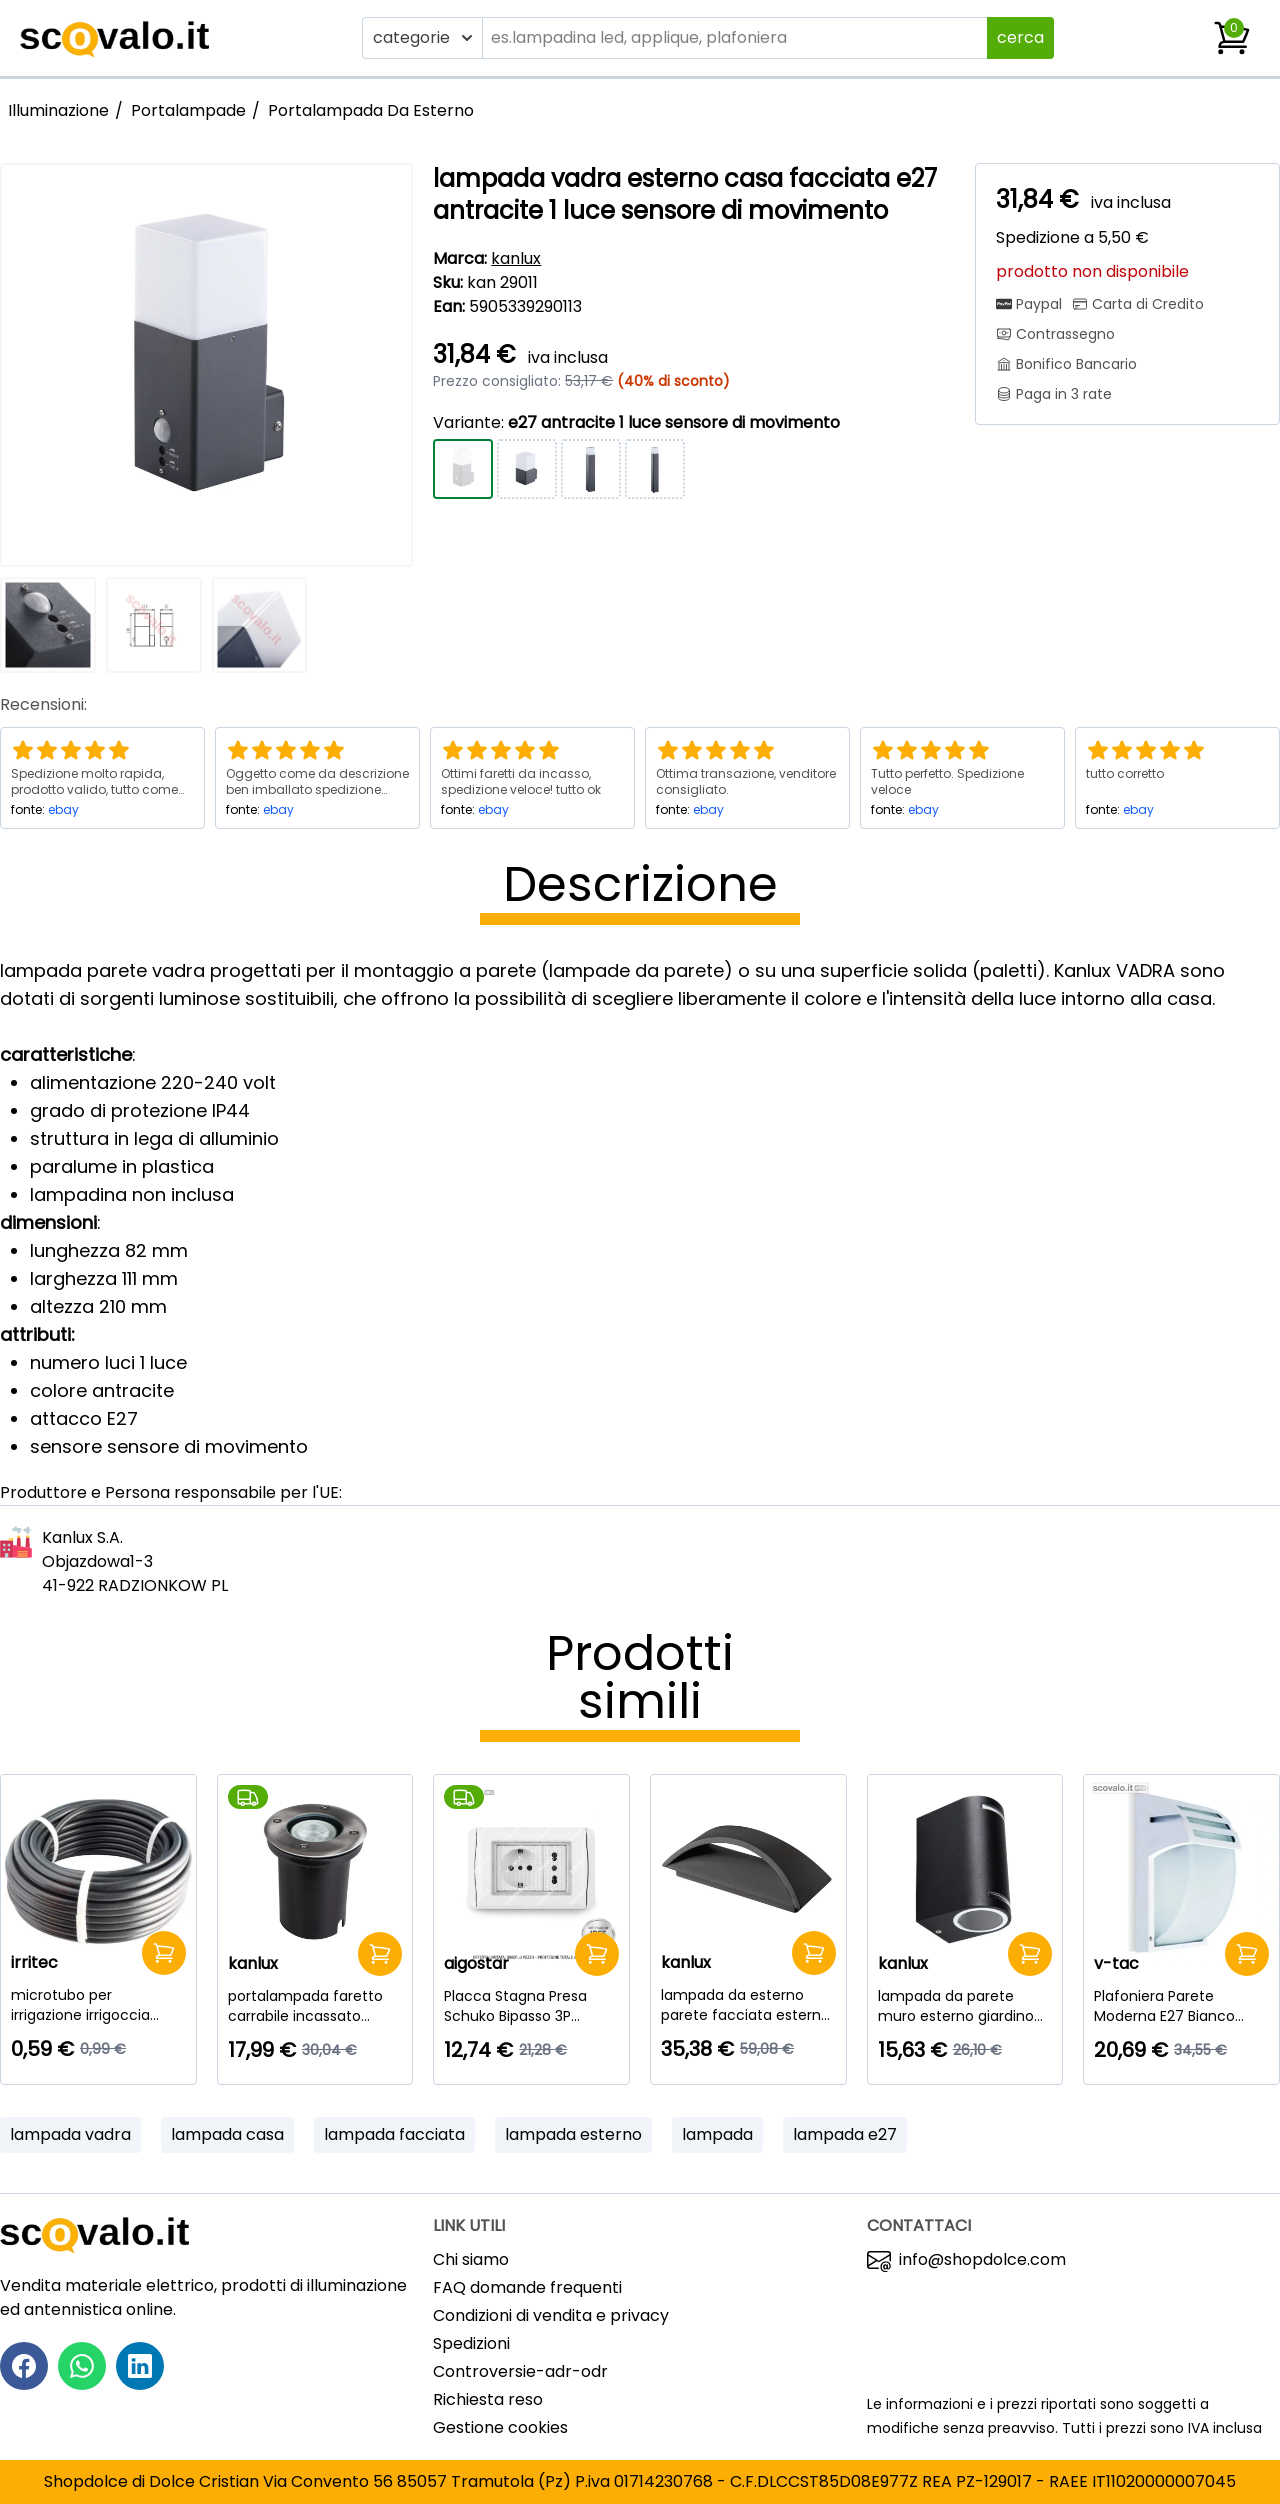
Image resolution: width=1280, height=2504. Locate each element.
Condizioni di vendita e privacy (551, 2315)
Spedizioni (471, 2343)
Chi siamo (471, 2259)
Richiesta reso (488, 2399)
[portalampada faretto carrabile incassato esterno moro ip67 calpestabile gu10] (315, 2006)
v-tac (1116, 1963)
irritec (34, 1962)
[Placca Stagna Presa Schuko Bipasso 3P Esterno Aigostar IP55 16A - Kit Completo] (531, 2006)
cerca (1020, 37)
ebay (63, 809)
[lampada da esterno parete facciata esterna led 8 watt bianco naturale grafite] (748, 2005)
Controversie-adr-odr (520, 2371)
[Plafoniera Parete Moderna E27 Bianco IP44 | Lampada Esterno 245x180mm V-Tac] (1181, 2006)
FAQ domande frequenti (527, 2287)
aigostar (476, 1963)
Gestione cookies (500, 2427)
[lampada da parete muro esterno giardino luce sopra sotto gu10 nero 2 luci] (965, 2006)
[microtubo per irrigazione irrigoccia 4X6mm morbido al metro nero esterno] (98, 2005)
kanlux (516, 258)
